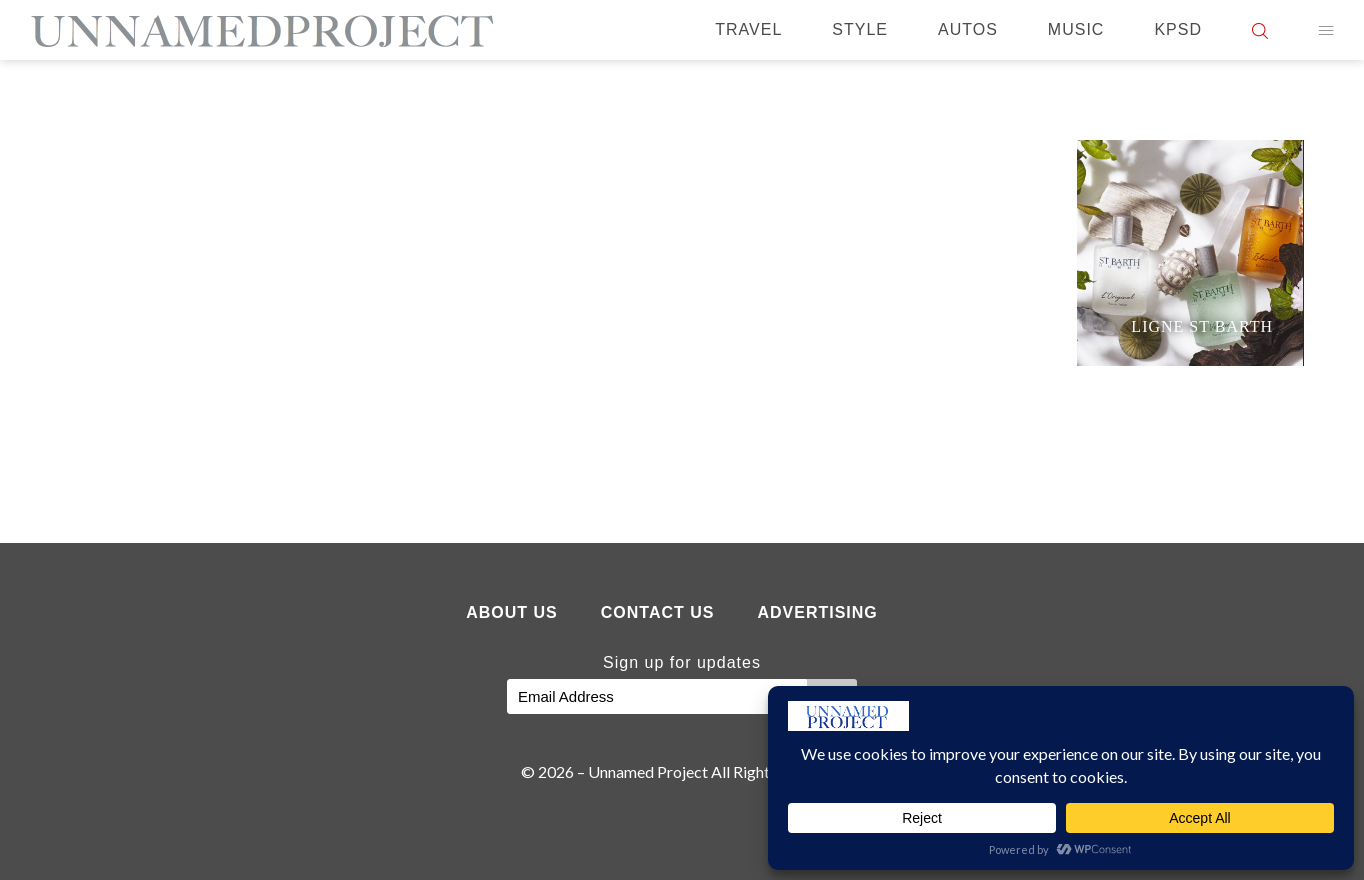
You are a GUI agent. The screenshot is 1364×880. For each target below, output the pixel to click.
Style (860, 29)
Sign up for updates (682, 662)
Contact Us (658, 612)
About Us (512, 612)
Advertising (817, 612)
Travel (748, 29)
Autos (968, 29)
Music (1076, 29)
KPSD (1178, 29)
